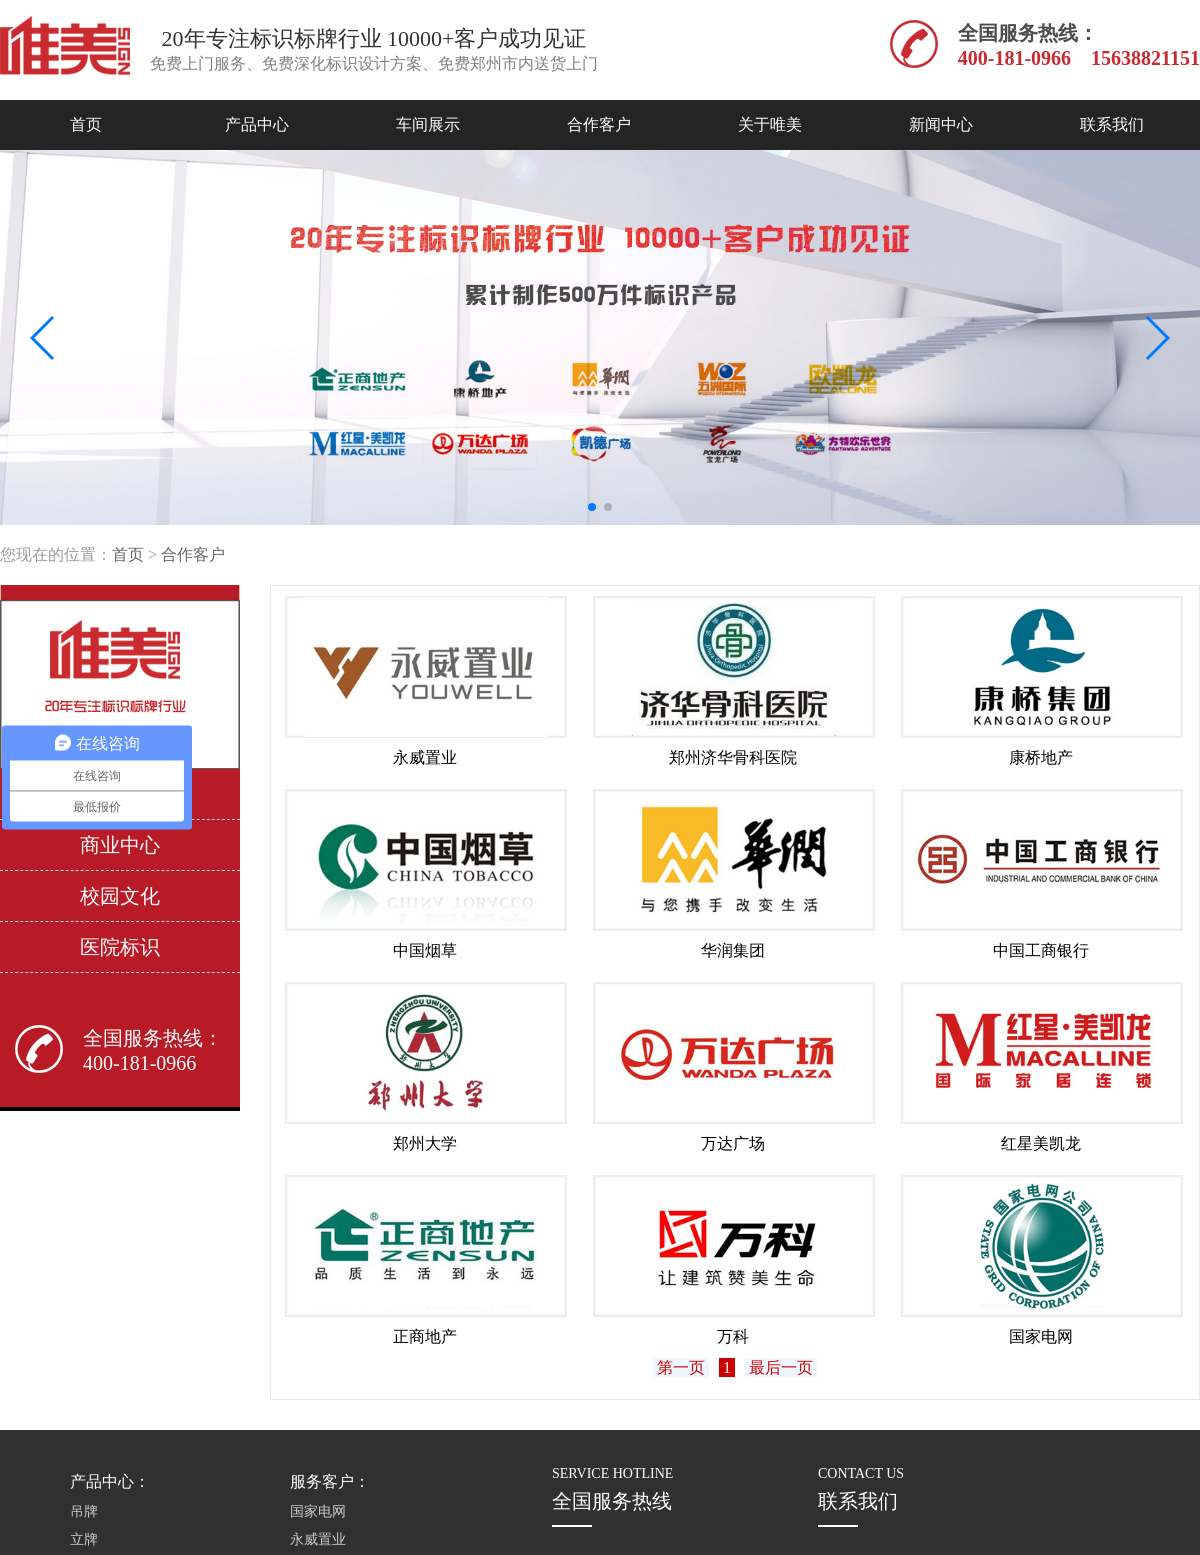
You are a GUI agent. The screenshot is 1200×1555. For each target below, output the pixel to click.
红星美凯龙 (1041, 1143)
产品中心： (110, 1481)
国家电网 (1041, 1336)
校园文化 (120, 896)
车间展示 (428, 124)
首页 (86, 124)
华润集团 (733, 950)
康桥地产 (1041, 757)
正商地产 (425, 1336)
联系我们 (1112, 124)
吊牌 (84, 1511)
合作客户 (599, 124)
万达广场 (733, 1143)
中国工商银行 (1041, 950)
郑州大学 (425, 1143)
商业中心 (120, 845)
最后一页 (781, 1367)
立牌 (84, 1539)
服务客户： (330, 1481)
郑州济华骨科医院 (733, 757)
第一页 (681, 1367)
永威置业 (425, 757)
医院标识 (120, 947)
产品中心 (257, 124)
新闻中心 (941, 124)
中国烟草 (425, 950)
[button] (592, 507)
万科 (733, 1336)
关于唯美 (770, 124)
